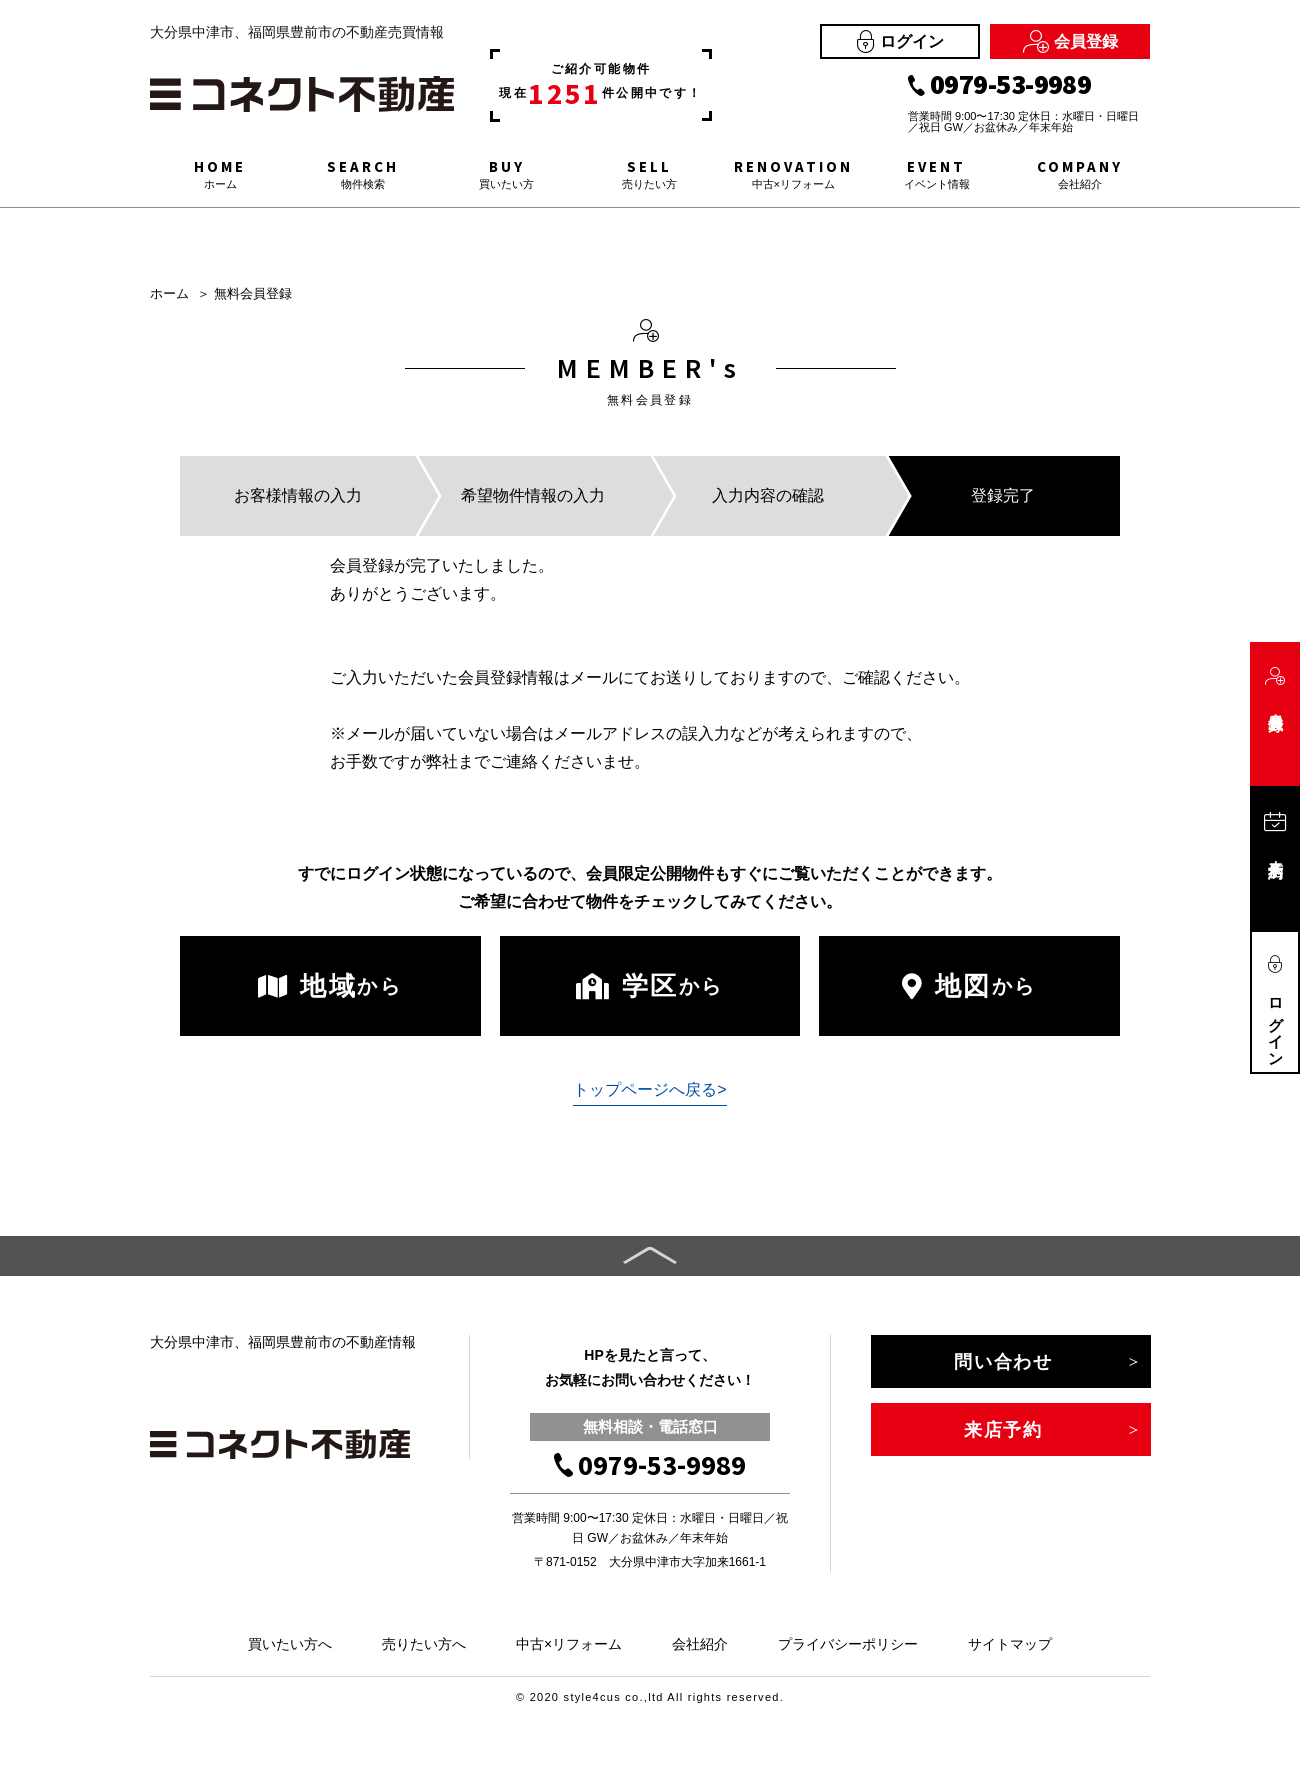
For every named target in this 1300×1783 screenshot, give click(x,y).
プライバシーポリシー (848, 1644)
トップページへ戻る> (649, 1089)
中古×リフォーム (569, 1644)
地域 (330, 986)
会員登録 (1070, 41)
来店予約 (1003, 1430)
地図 (969, 986)
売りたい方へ (424, 1644)
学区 (650, 986)
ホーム (169, 293)
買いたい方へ (290, 1644)
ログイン (900, 41)
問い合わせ (1003, 1362)
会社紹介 (700, 1644)
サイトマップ (1010, 1644)
